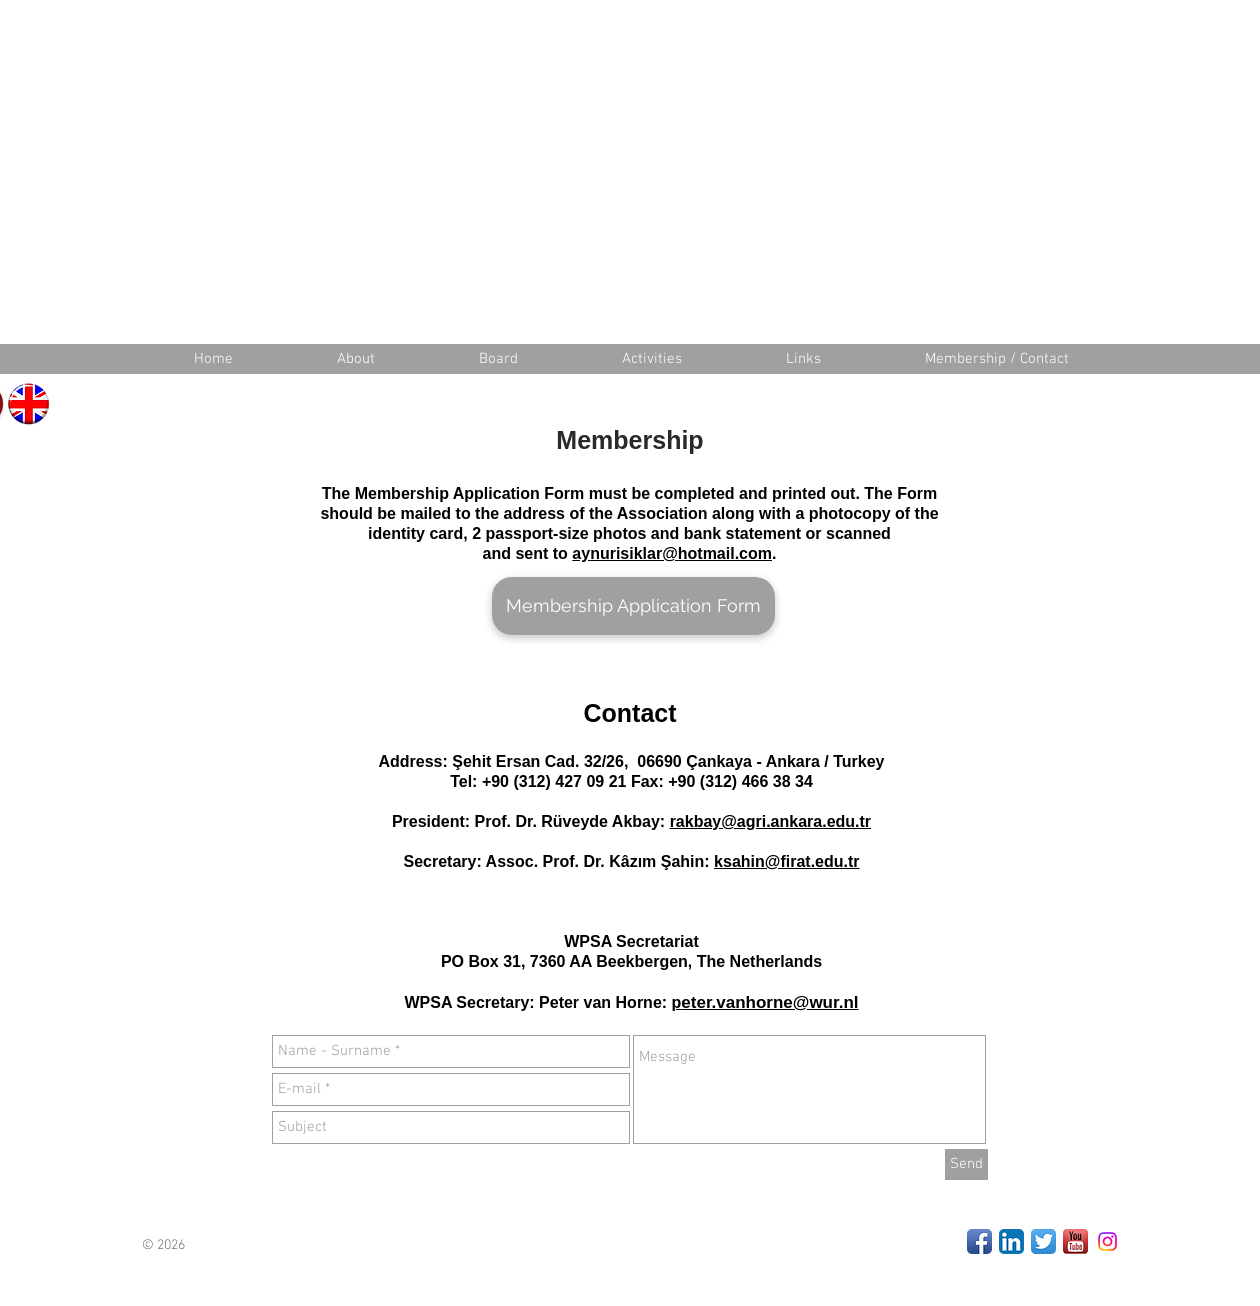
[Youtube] (1075, 1241)
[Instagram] (1107, 1241)
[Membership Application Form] (633, 606)
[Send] (966, 1164)
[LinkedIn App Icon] (1011, 1241)
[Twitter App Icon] (1043, 1241)
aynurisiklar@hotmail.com (672, 553)
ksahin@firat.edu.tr (786, 861)
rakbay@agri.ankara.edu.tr (770, 821)
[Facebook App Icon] (979, 1241)
